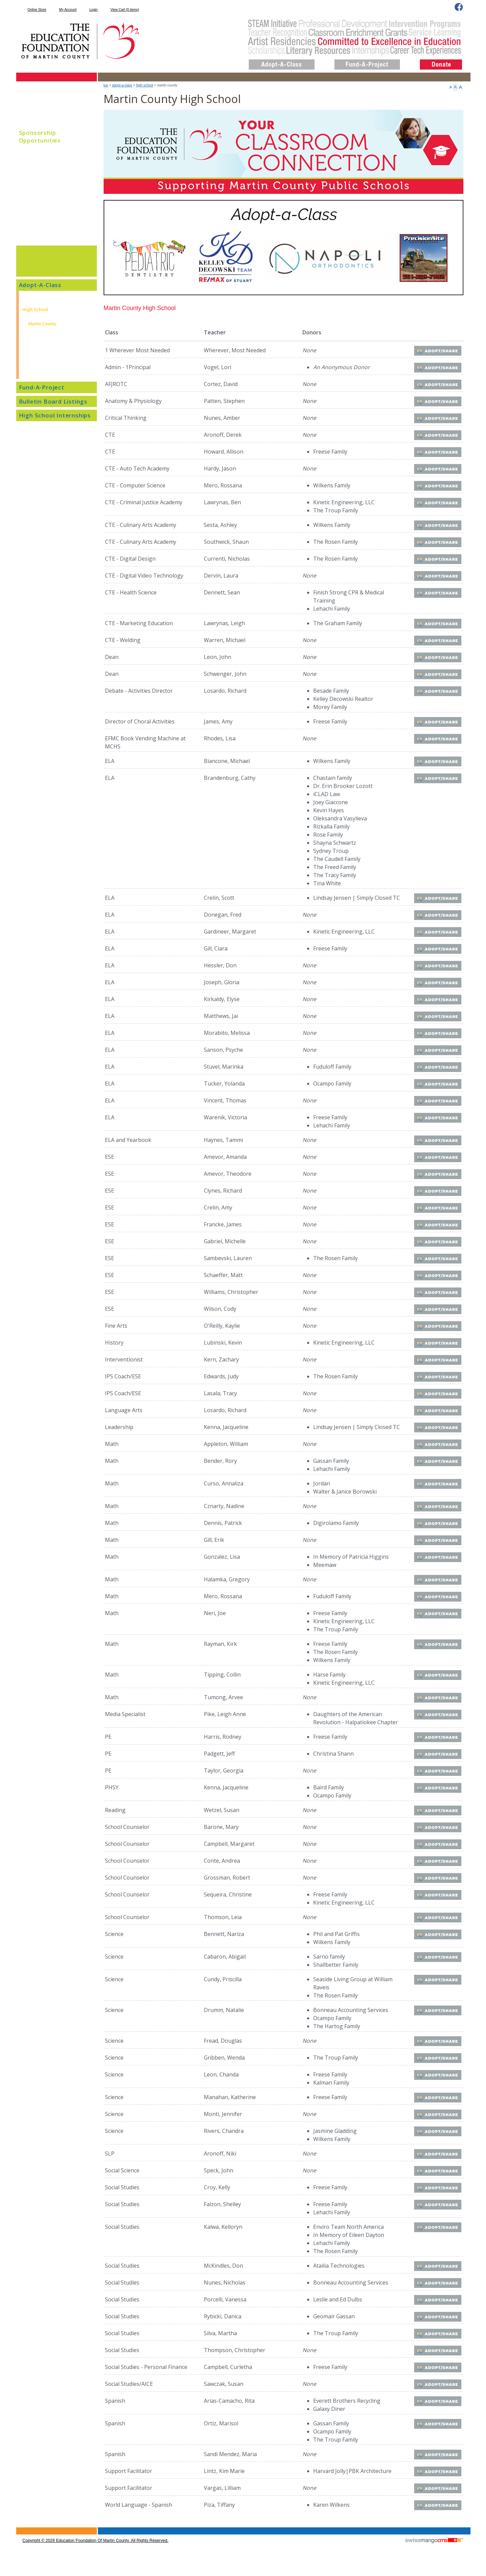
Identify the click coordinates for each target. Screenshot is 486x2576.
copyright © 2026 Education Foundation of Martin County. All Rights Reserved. (95, 2552)
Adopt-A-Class (122, 85)
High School (144, 85)
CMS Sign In (20, 2539)
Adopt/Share (438, 350)
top (106, 85)
